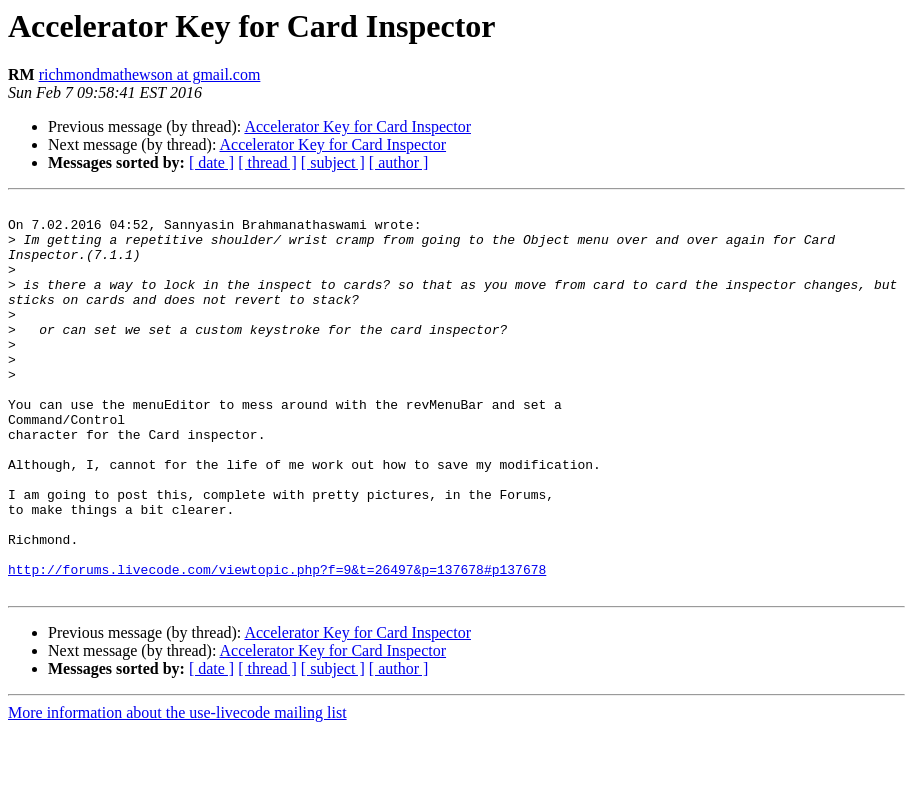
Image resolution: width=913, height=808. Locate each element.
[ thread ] (267, 162)
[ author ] (399, 162)
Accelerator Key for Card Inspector (357, 126)
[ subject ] (333, 162)
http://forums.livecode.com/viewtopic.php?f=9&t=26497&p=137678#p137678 (277, 644)
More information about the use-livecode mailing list (177, 790)
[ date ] (211, 162)
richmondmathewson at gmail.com (150, 74)
